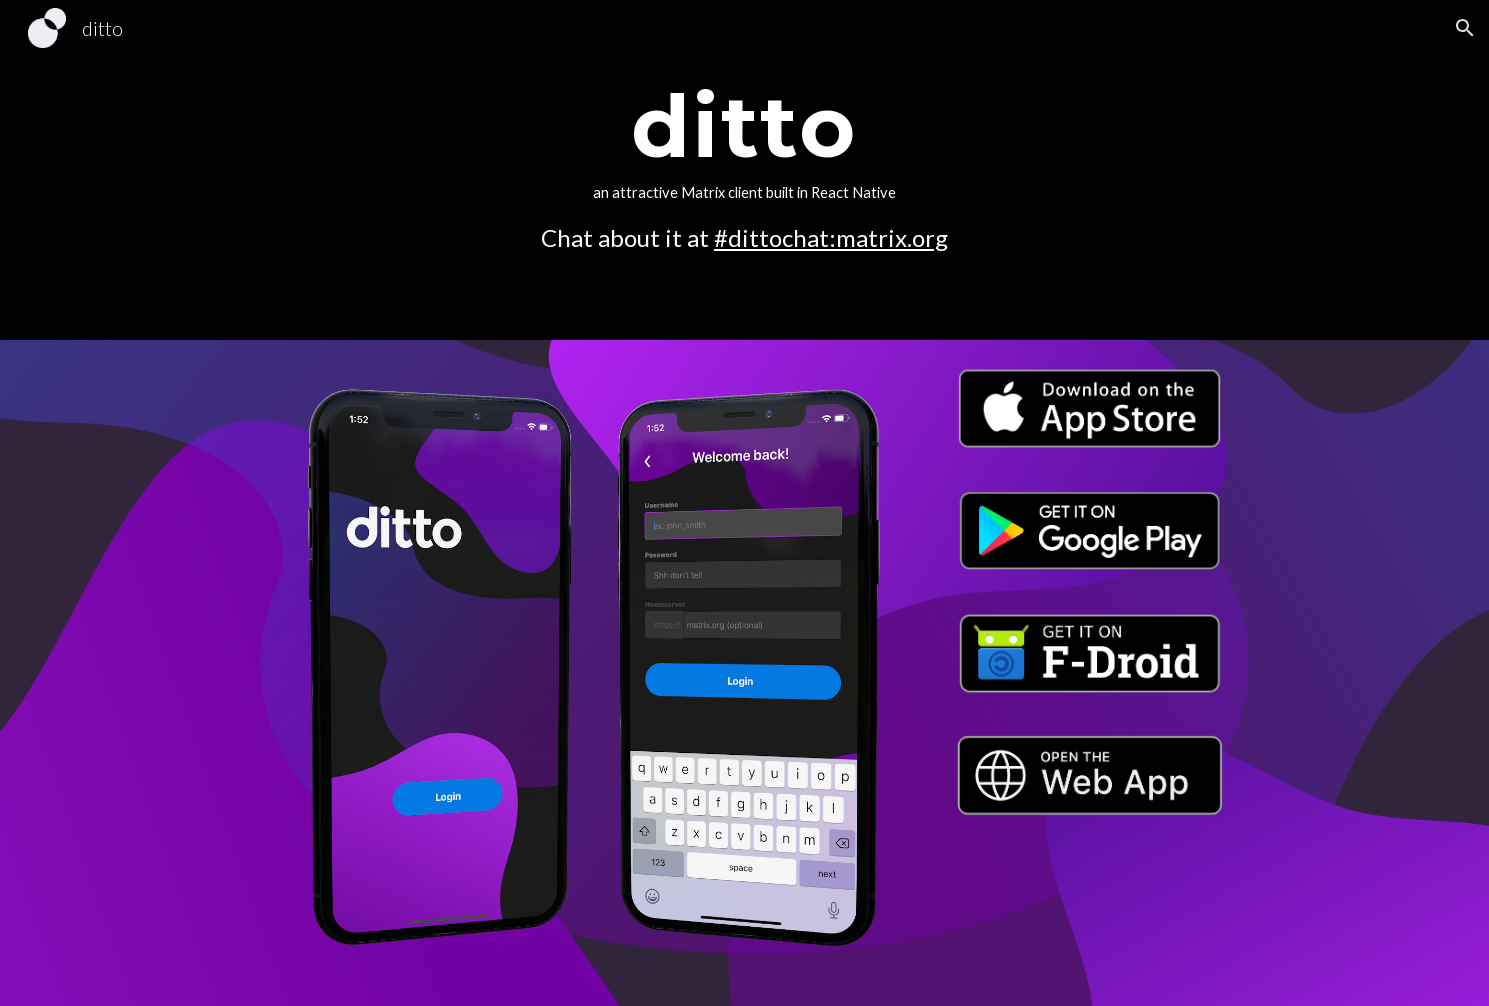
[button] (1465, 28)
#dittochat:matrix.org (831, 237)
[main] (745, 170)
